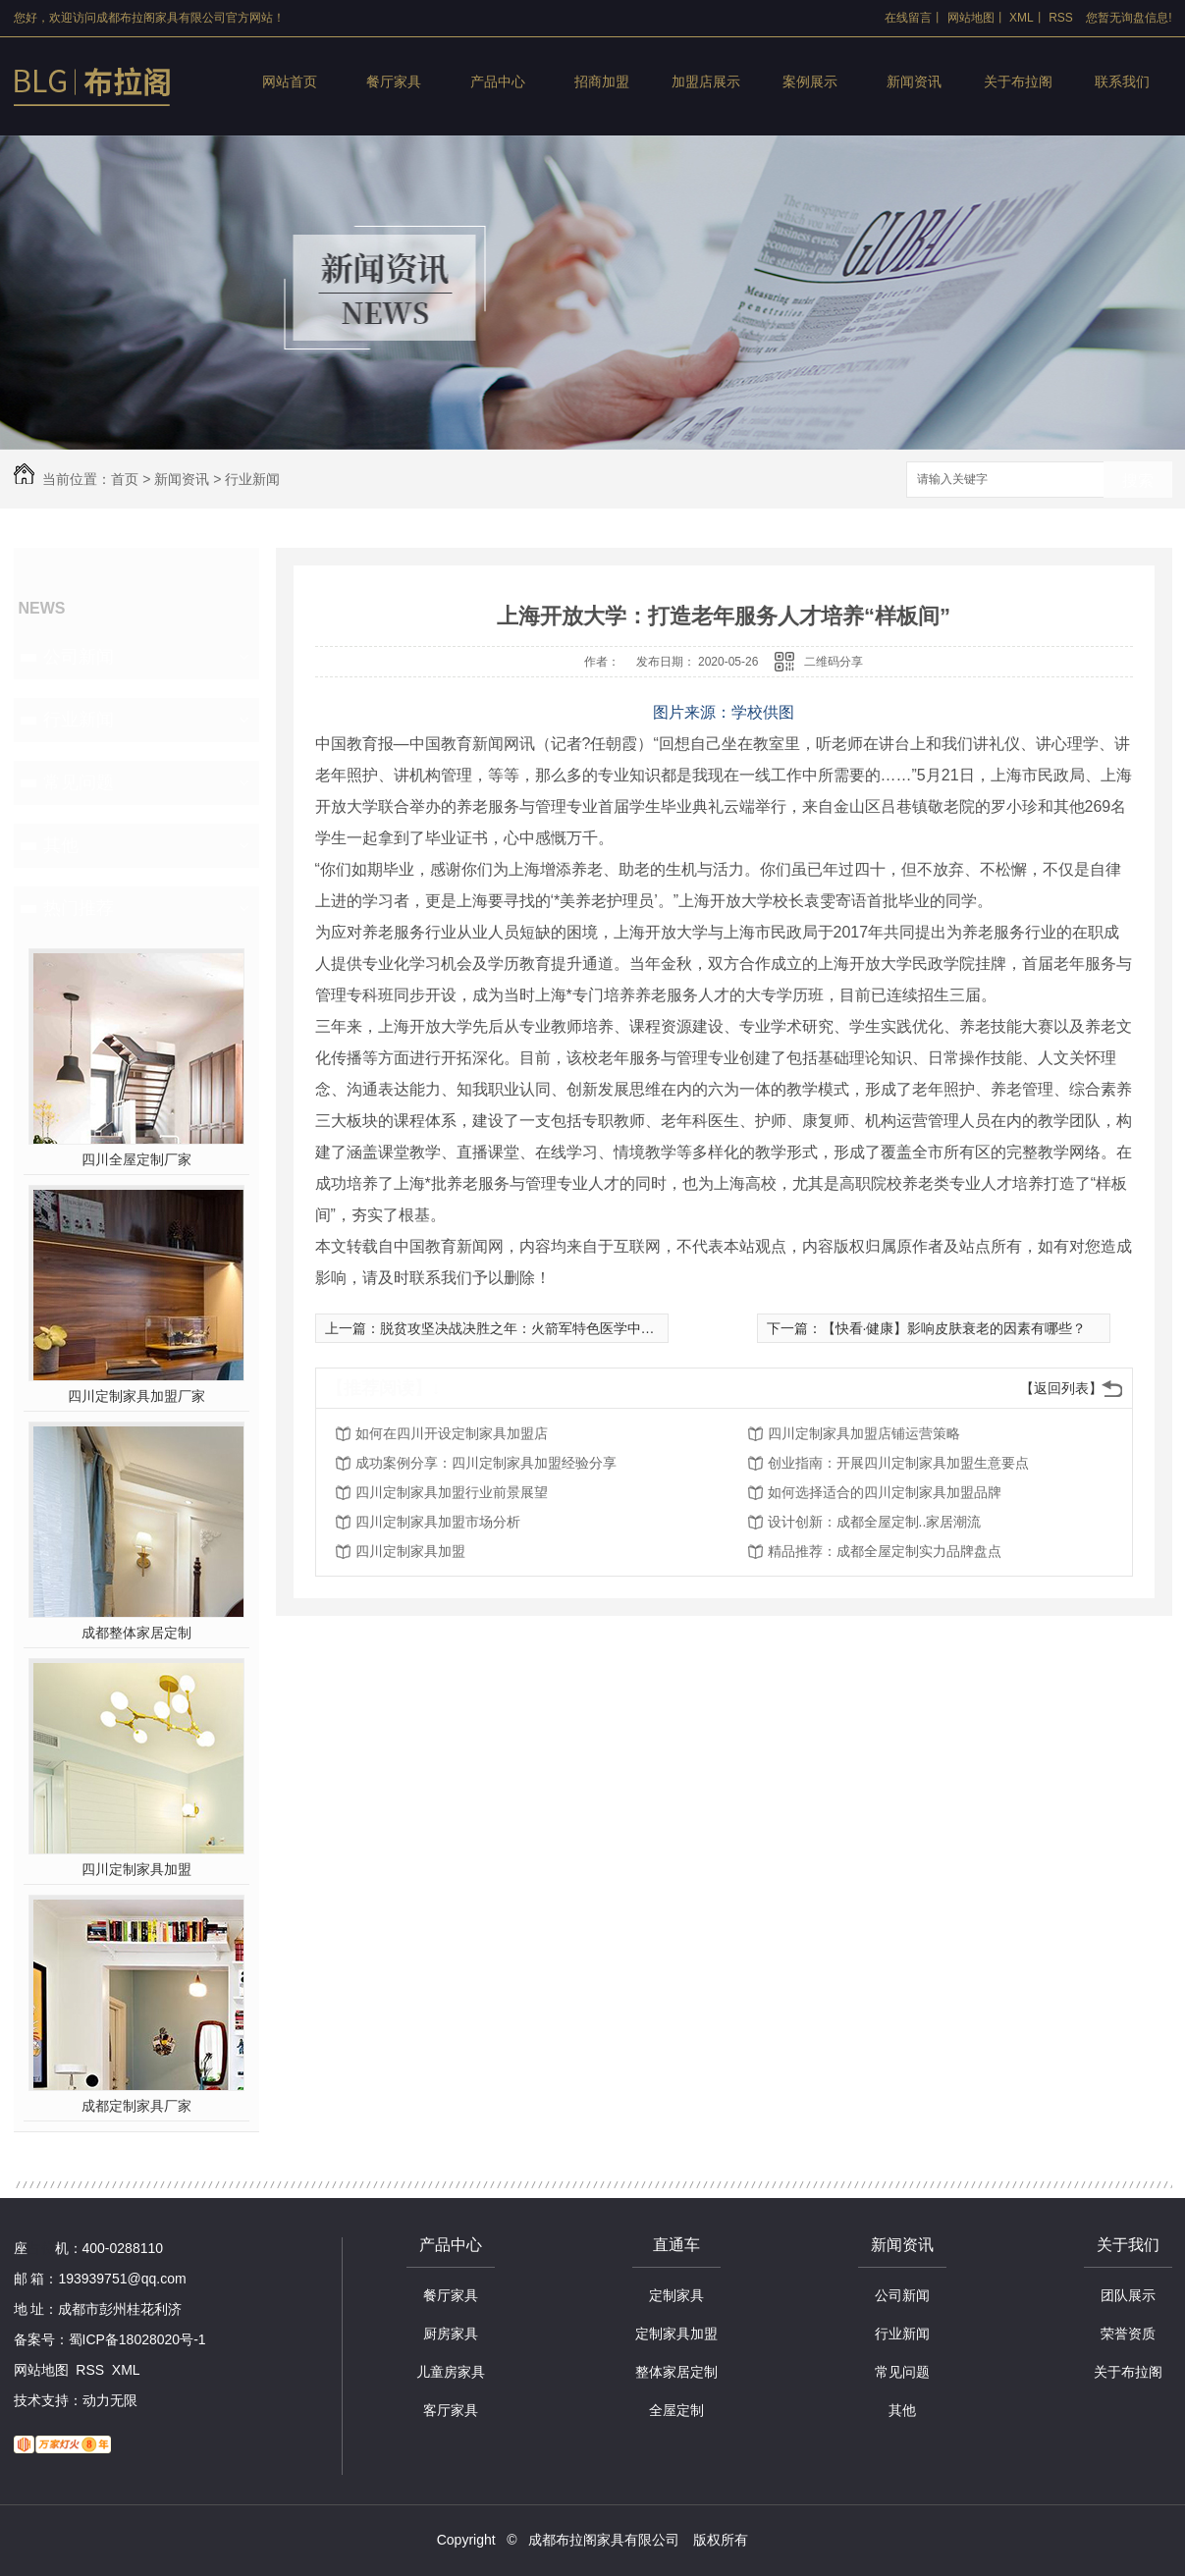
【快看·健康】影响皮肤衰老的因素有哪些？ (954, 1328)
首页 (124, 479)
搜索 (1138, 480)
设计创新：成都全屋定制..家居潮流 (875, 1522)
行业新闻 (252, 479)
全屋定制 (676, 2410)
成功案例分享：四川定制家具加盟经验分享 (486, 1463)
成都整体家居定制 (136, 1632)
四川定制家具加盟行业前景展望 (451, 1492)
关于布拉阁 (1018, 81)
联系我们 (1122, 81)
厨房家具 (450, 2333)
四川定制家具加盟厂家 (136, 1396)
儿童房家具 (450, 2372)
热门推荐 (78, 908)
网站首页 (289, 81)
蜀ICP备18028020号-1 (137, 2339)
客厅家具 (450, 2410)
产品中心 (497, 81)
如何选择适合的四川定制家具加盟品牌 (884, 1492)
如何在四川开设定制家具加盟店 (451, 1433)
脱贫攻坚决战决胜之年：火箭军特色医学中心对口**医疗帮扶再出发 (584, 1328)
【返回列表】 (1061, 1388)
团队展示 (1128, 2295)
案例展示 (809, 81)
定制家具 (676, 2295)
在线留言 (908, 18)
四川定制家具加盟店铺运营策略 (864, 1433)
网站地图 (971, 18)
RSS (1061, 18)
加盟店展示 (706, 81)
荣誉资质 (1128, 2333)
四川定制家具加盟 (136, 1869)
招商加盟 (601, 81)
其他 (61, 845)
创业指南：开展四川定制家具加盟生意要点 (898, 1463)
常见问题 (78, 782)
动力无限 (109, 2400)
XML (1021, 18)
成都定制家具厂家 (136, 2106)
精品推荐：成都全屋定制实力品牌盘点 (884, 1551)
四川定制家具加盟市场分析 (437, 1522)
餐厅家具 (393, 81)
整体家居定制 (676, 2372)
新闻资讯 (914, 81)
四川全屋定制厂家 (136, 1159)
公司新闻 (78, 657)
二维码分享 (833, 662)
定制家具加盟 (676, 2333)
